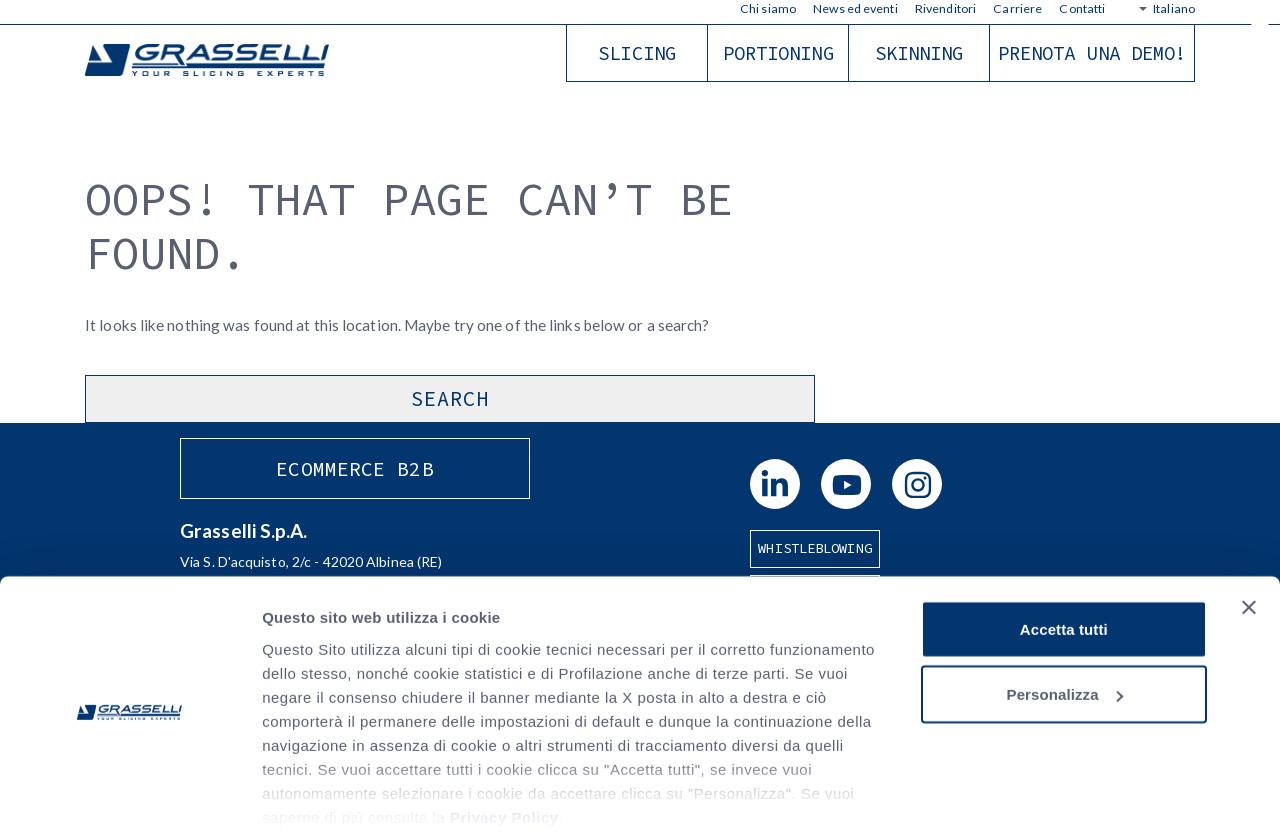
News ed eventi (855, 8)
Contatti (1082, 8)
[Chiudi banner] (1249, 536)
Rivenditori (945, 8)
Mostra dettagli (316, 798)
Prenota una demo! (1092, 53)
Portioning (778, 53)
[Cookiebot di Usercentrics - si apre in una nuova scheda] (129, 799)
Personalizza (1065, 623)
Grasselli (210, 61)
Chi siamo (768, 8)
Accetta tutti (1064, 557)
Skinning (919, 53)
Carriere (1017, 8)
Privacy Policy (504, 745)
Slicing (637, 53)
